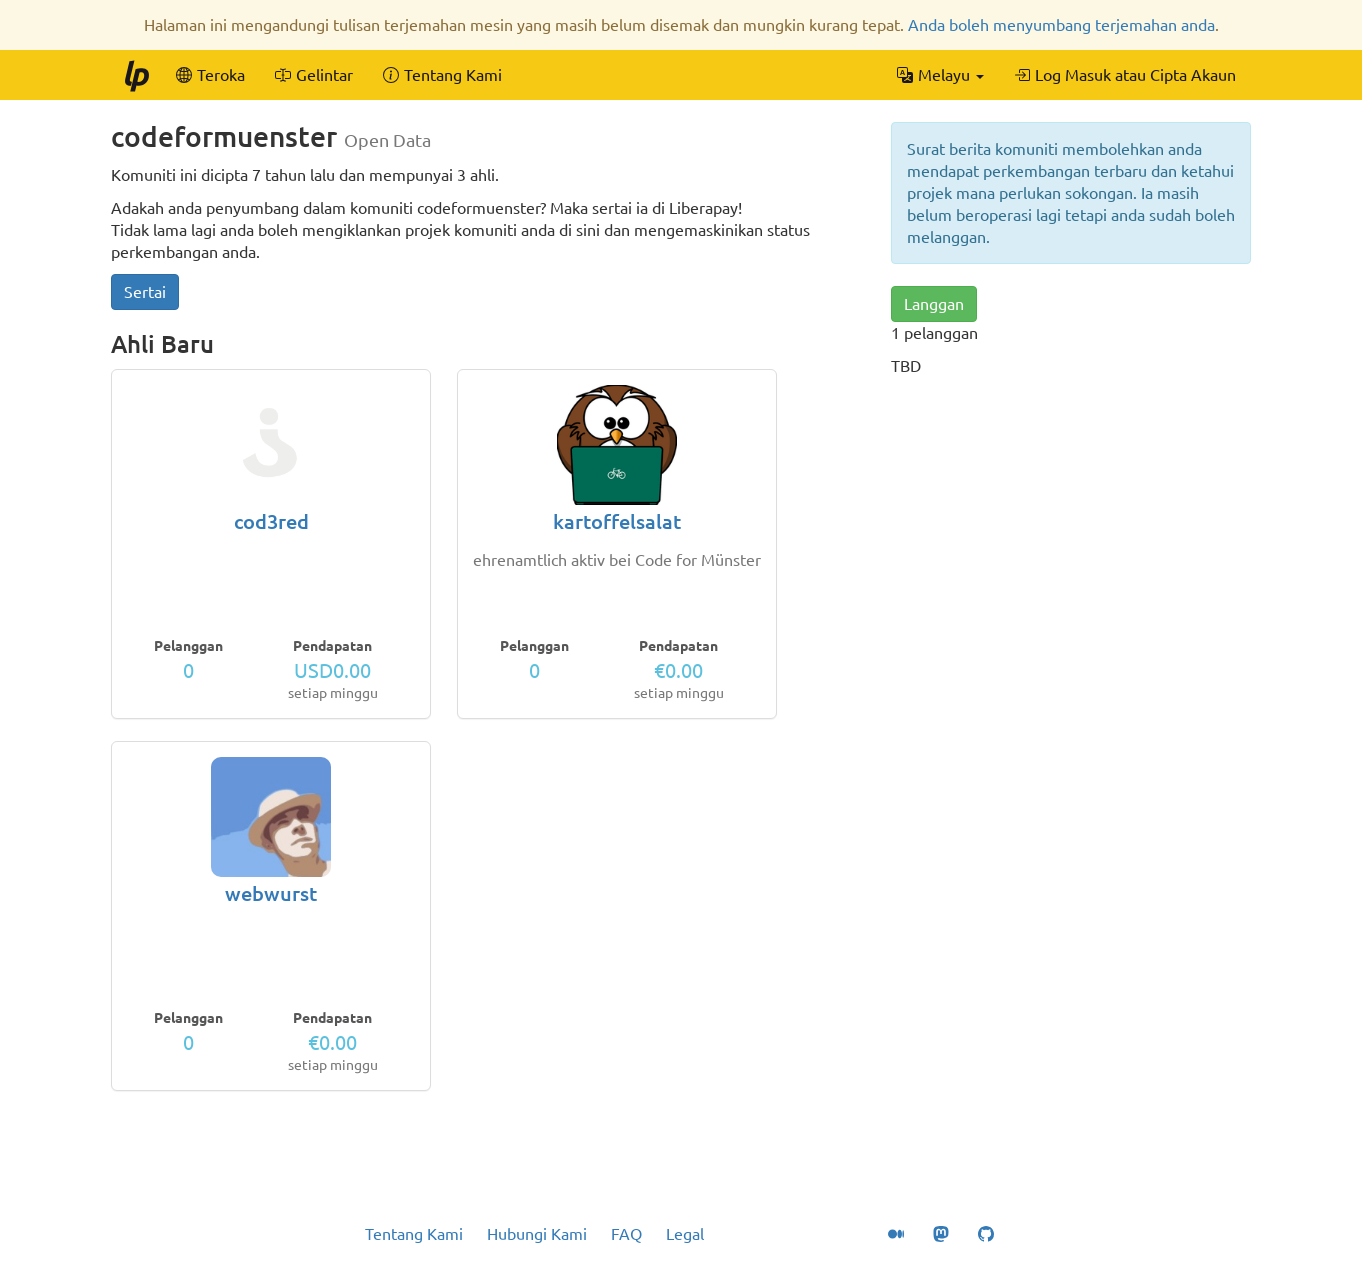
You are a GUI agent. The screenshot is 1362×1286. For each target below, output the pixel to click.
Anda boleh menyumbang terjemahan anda (1061, 25)
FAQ (626, 1234)
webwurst (271, 893)
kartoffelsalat (617, 521)
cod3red (271, 521)
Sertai (145, 292)
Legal (685, 1234)
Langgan (934, 304)
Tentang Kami (414, 1234)
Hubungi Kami (537, 1234)
